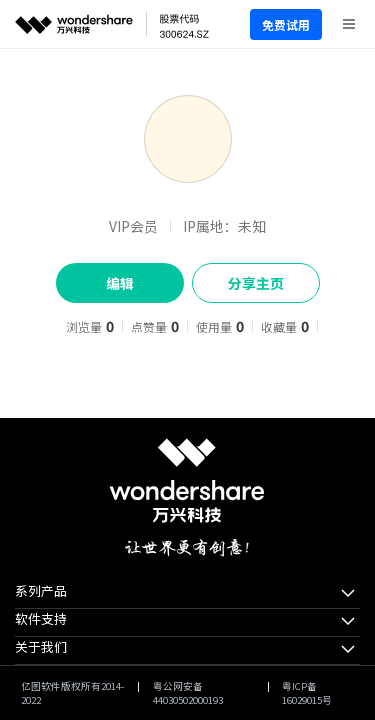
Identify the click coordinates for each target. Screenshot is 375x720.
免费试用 (286, 24)
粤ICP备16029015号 (307, 693)
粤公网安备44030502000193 (188, 693)
